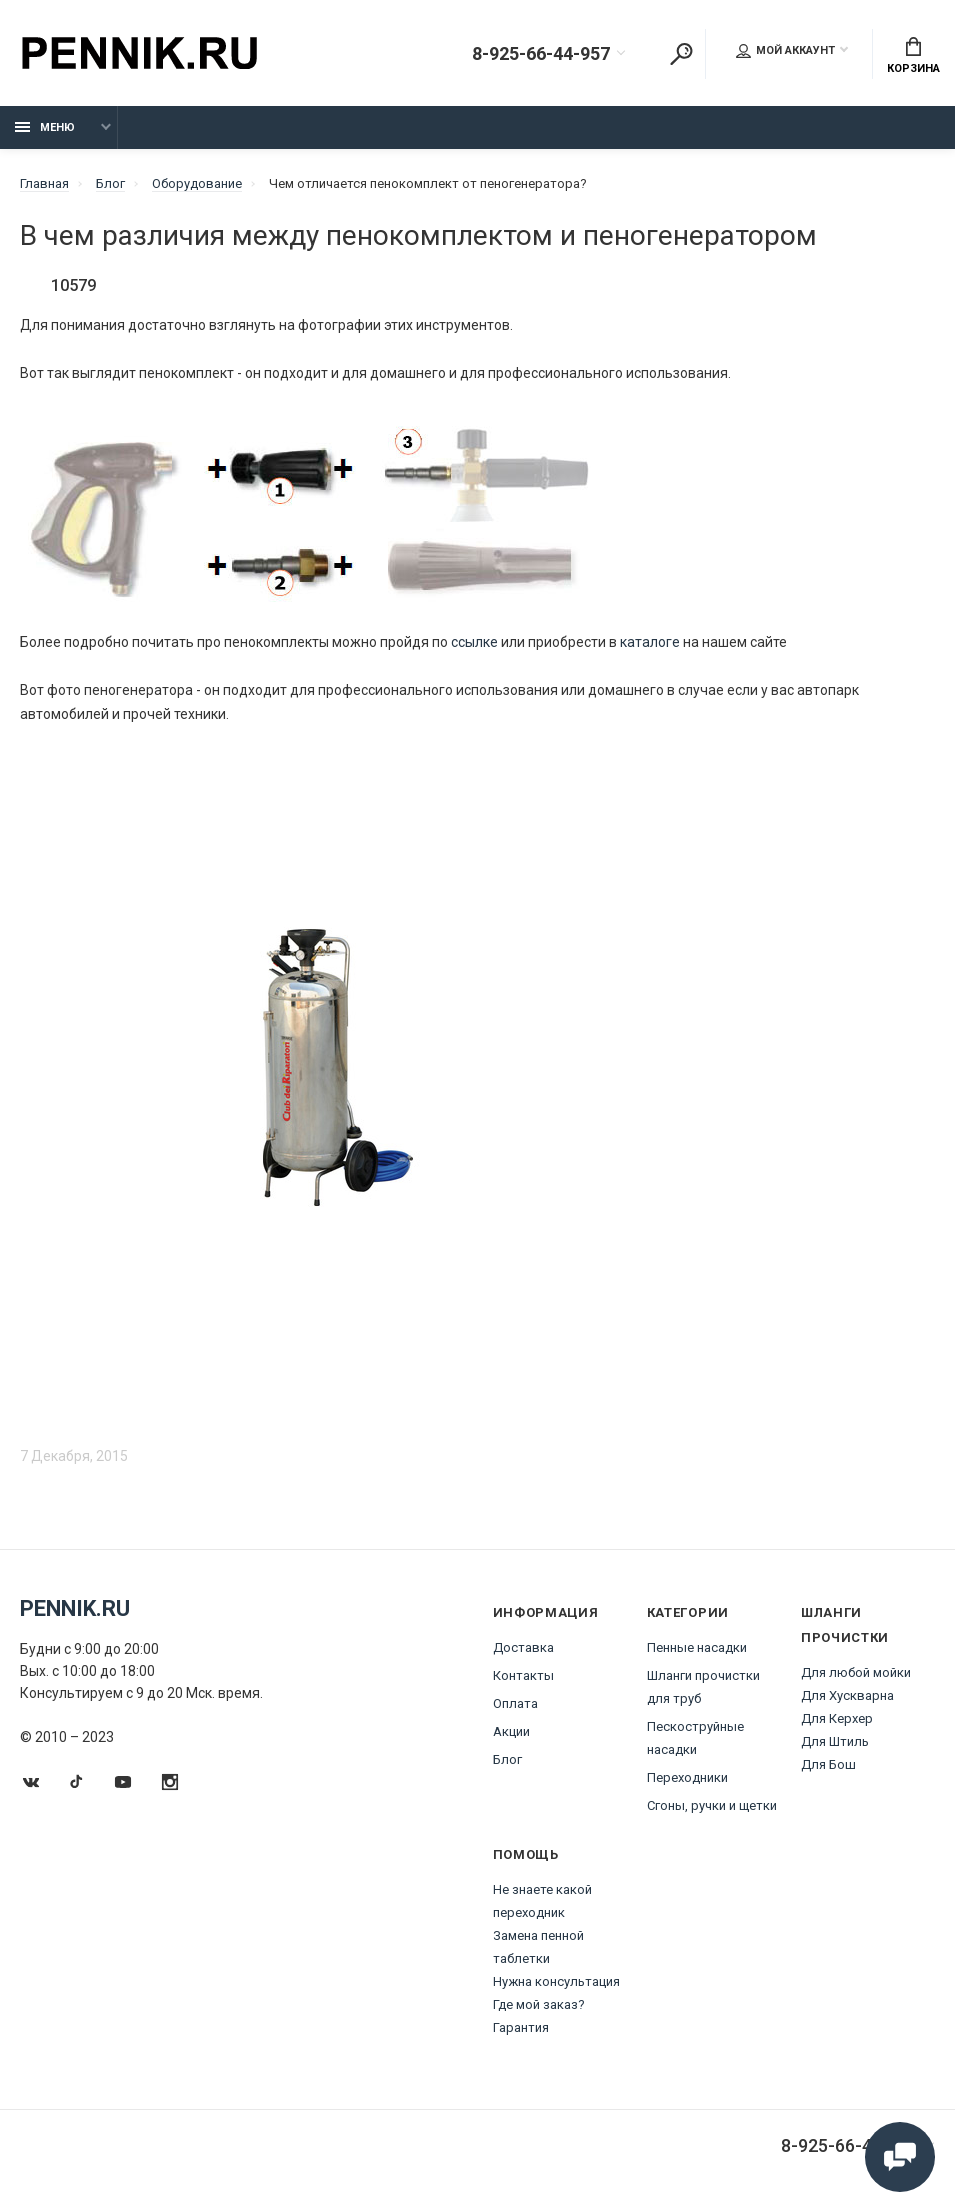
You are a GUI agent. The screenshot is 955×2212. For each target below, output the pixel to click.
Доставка (523, 1647)
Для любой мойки (856, 1672)
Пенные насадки (697, 1647)
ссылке (474, 642)
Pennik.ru (75, 1608)
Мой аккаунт (785, 51)
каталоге (650, 642)
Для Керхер (837, 1718)
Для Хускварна (847, 1695)
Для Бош (828, 1764)
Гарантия (521, 2027)
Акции (511, 1731)
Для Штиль (835, 1741)
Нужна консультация (556, 1981)
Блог (507, 1759)
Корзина (913, 56)
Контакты (523, 1675)
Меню (45, 127)
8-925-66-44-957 (541, 54)
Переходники (687, 1777)
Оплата (515, 1703)
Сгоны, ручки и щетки (712, 1805)
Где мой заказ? (539, 2004)
